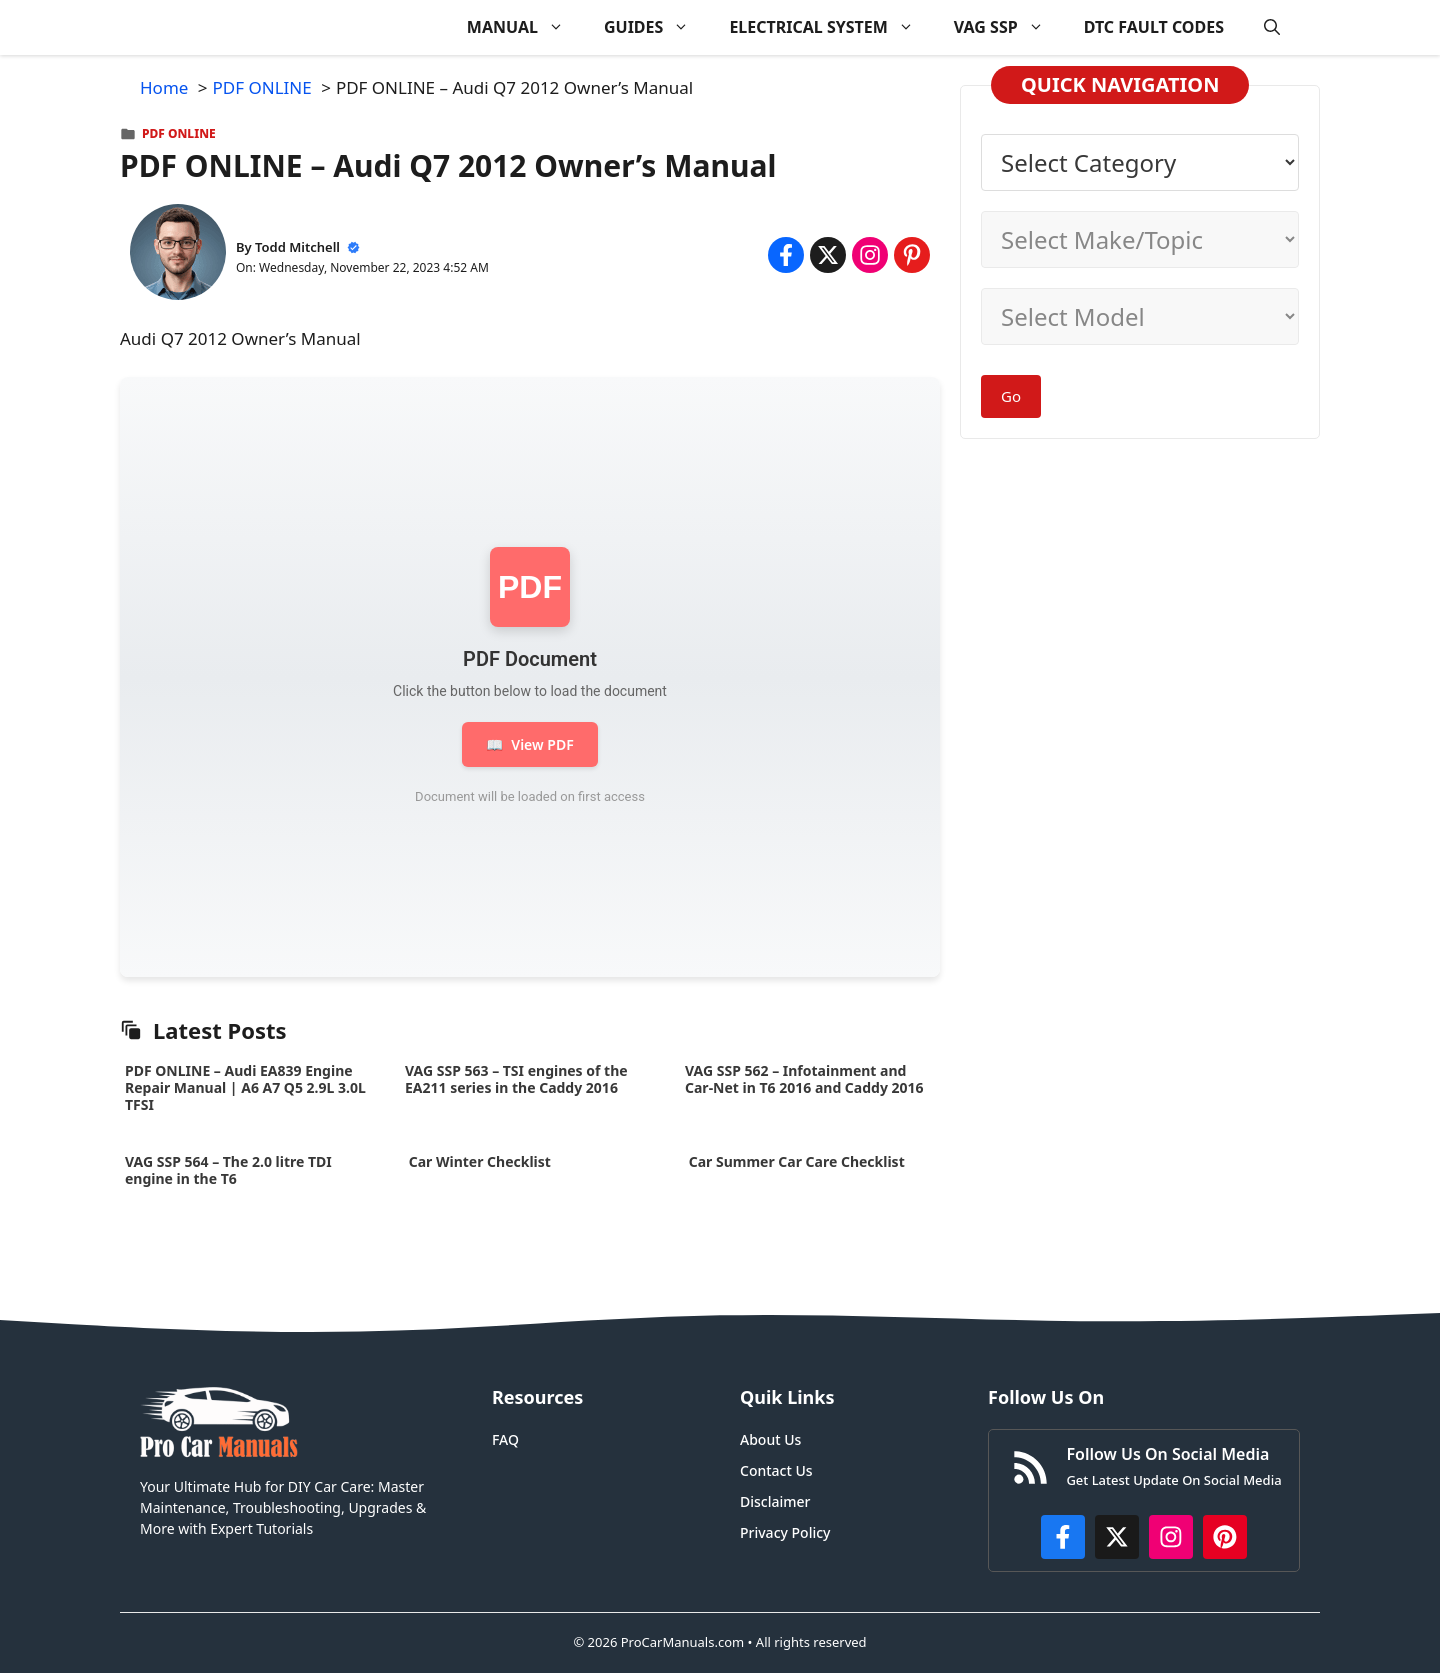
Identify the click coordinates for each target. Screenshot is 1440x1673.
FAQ (505, 1439)
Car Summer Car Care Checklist (796, 1161)
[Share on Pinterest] (912, 255)
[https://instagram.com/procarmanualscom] (1171, 1537)
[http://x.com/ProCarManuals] (1117, 1537)
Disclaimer (775, 1501)
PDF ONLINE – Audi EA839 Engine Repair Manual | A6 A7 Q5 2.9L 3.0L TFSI (245, 1087)
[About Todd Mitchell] (178, 255)
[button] (1272, 27)
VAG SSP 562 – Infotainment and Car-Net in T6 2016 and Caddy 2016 (804, 1079)
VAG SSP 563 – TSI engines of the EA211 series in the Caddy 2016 (516, 1079)
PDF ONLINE (179, 133)
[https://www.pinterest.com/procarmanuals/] (1225, 1537)
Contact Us (776, 1470)
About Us (770, 1439)
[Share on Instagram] (870, 255)
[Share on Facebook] (786, 255)
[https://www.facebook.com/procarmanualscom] (1063, 1537)
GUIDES (656, 27)
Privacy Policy (785, 1532)
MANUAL (525, 27)
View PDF (529, 744)
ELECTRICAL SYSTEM (831, 27)
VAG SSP (1009, 27)
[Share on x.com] (828, 255)
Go (1011, 396)
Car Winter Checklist (478, 1161)
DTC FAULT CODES (1154, 27)
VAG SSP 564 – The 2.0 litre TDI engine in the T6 (228, 1170)
